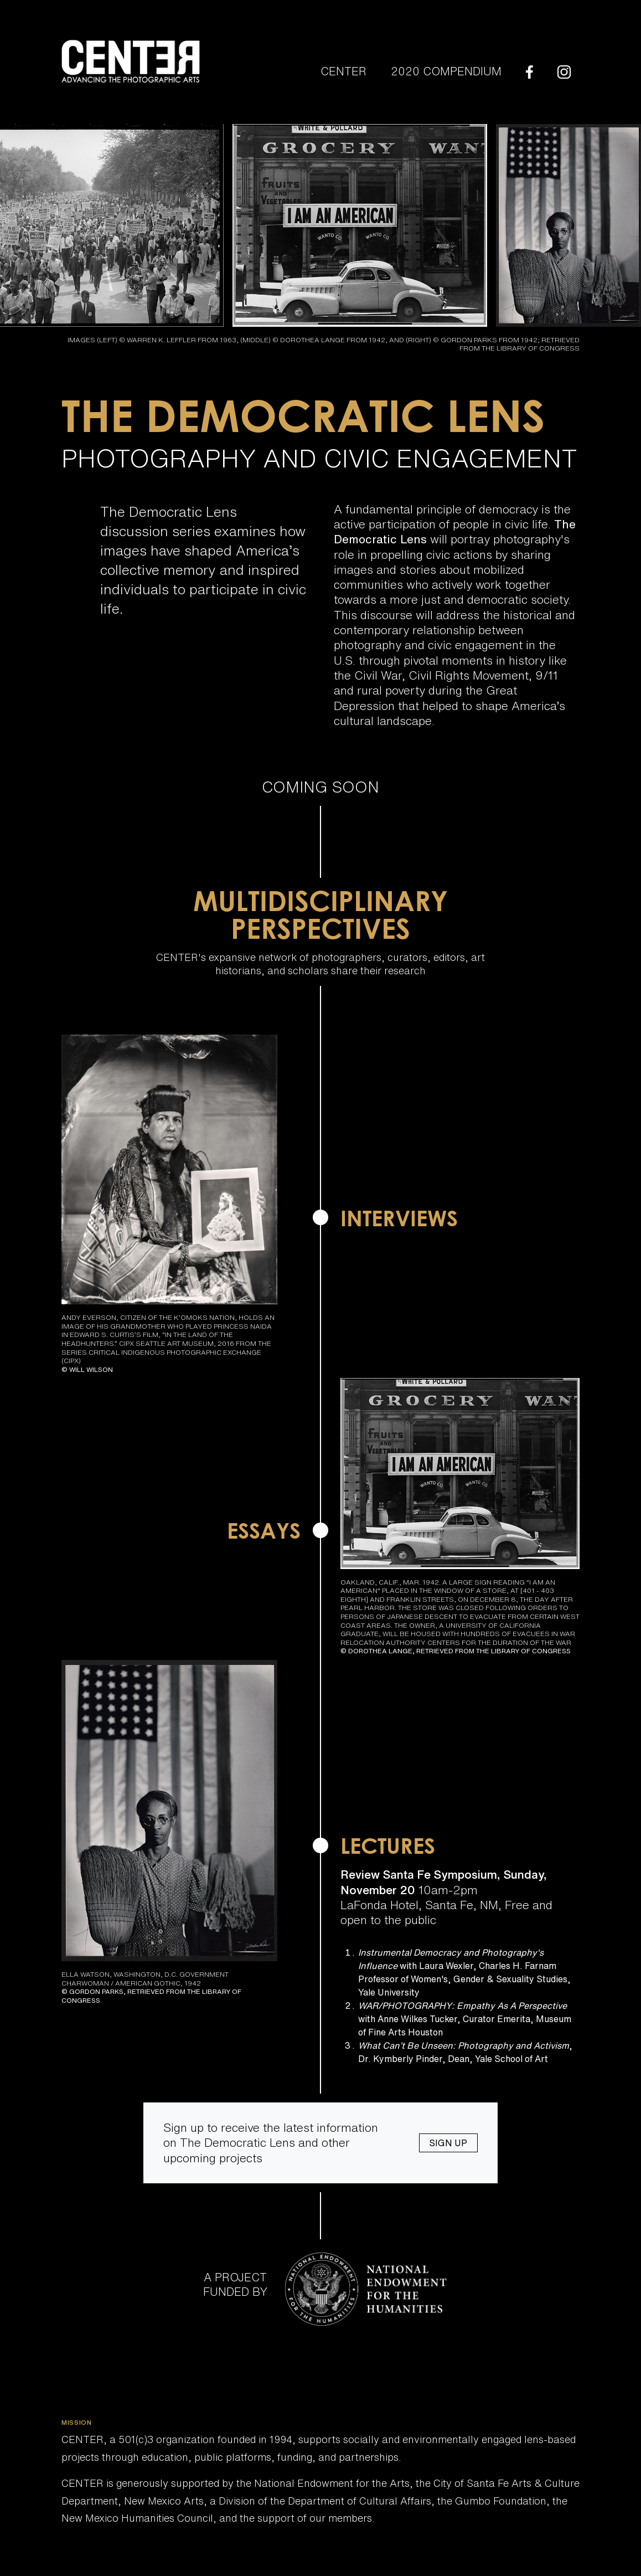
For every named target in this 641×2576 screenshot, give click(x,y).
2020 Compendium (446, 71)
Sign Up (448, 2142)
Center (343, 71)
